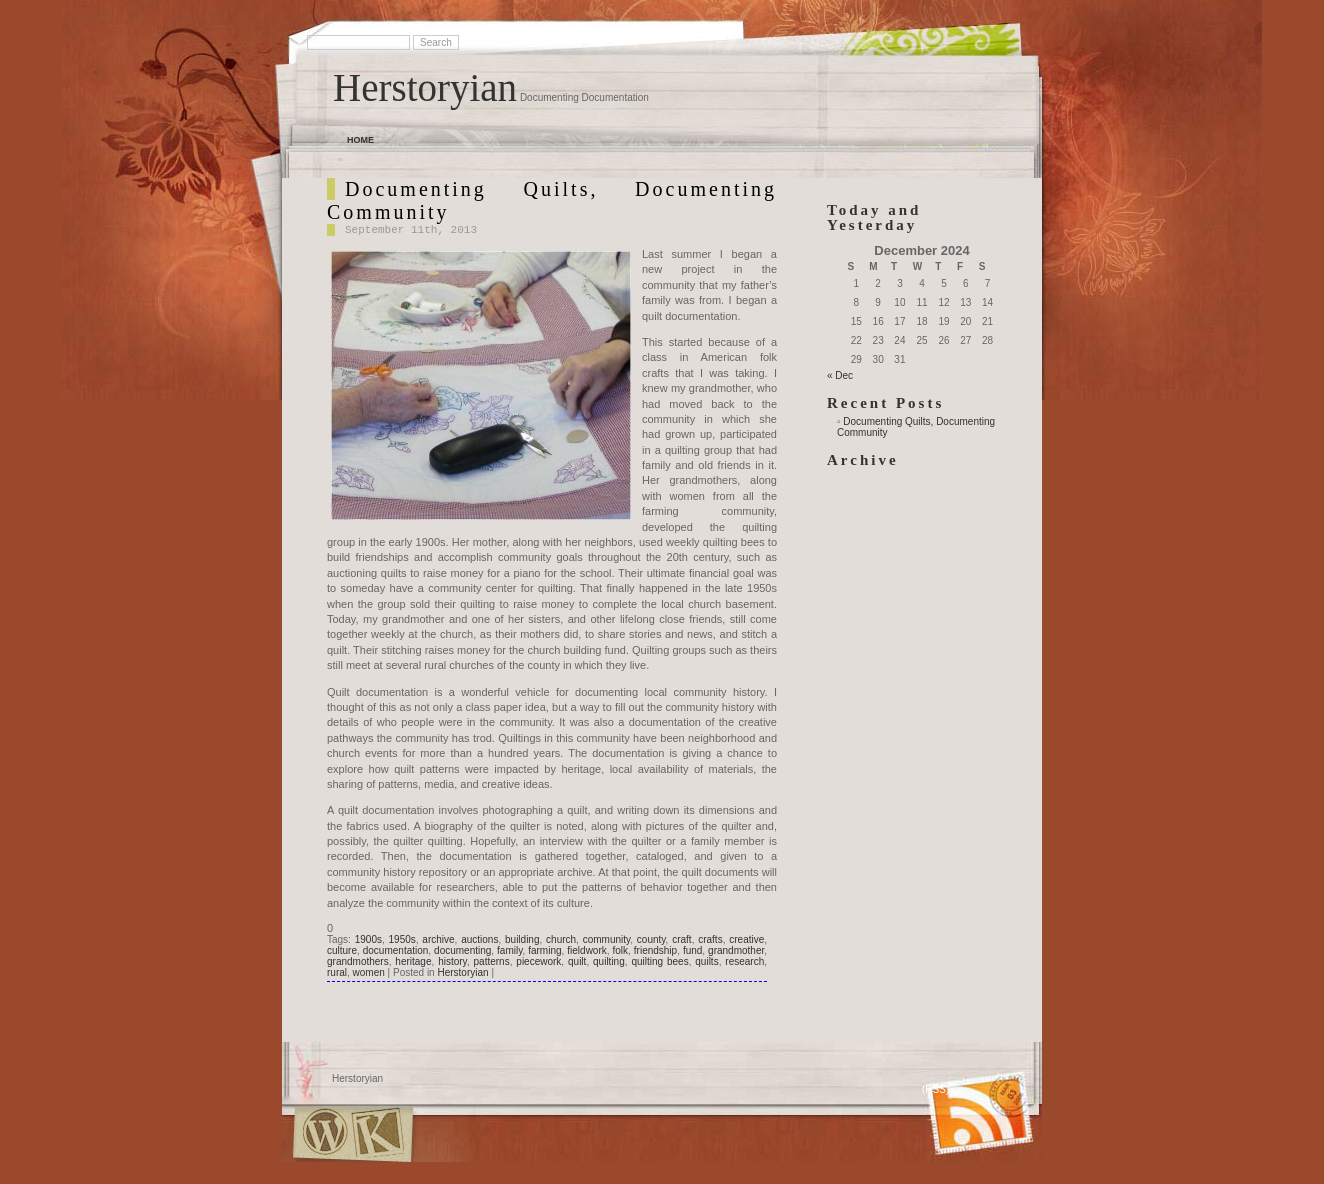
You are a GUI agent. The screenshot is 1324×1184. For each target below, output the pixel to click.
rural (337, 972)
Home (360, 140)
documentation (396, 950)
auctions (479, 939)
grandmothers (358, 961)
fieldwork (586, 950)
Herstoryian (425, 87)
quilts (706, 961)
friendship (655, 950)
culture (342, 950)
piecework (538, 961)
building (522, 939)
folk (621, 950)
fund (692, 950)
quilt (577, 961)
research (744, 961)
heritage (413, 961)
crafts (710, 939)
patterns (492, 961)
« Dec (840, 375)
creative (746, 939)
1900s (368, 939)
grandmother (736, 950)
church (561, 939)
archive (438, 939)
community (607, 939)
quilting (609, 961)
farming (544, 950)
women (369, 972)
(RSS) (935, 1089)
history (452, 961)
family (509, 950)
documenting (462, 950)
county (651, 939)
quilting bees (659, 961)
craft (681, 939)
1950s (402, 939)
